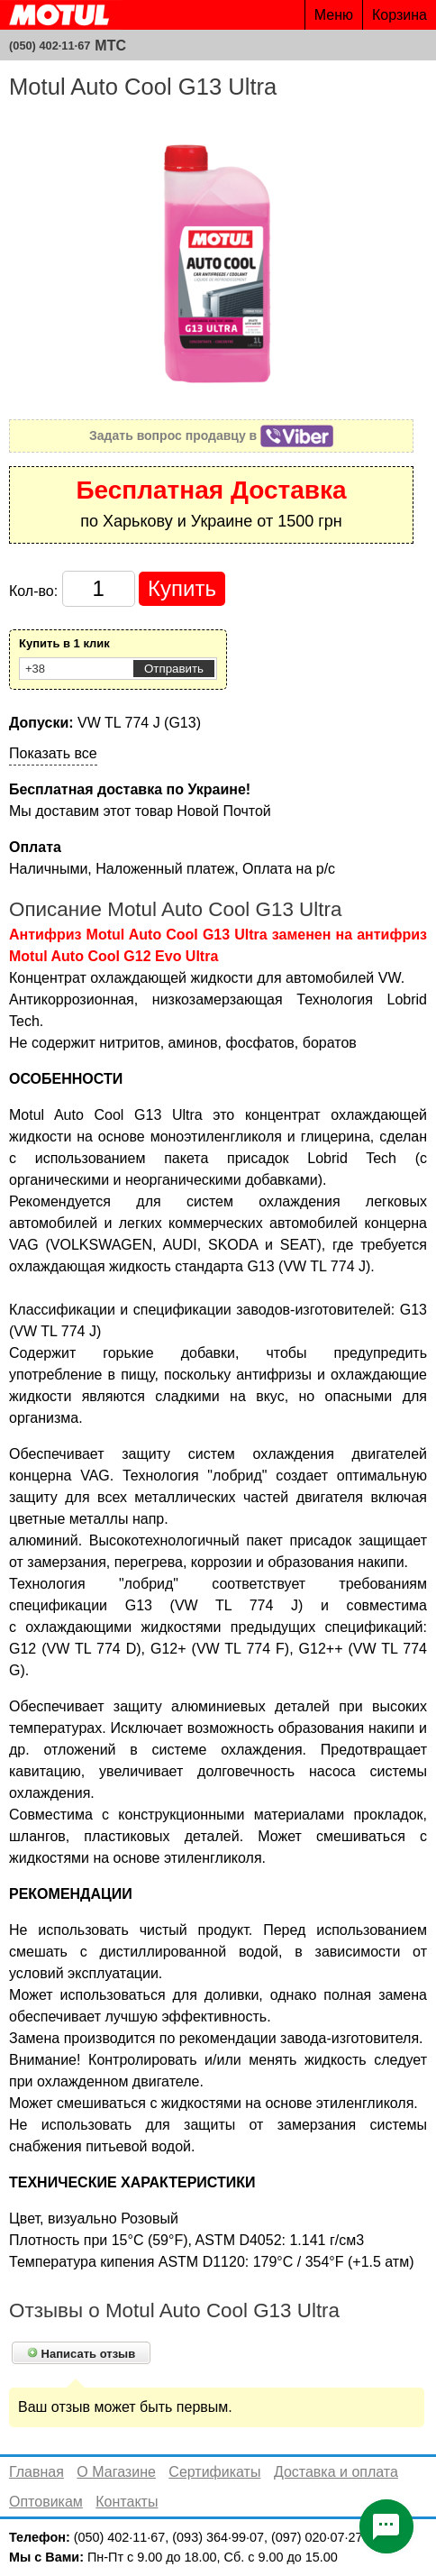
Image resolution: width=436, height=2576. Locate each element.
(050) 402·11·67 (49, 45)
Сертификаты (214, 2472)
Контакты (126, 2501)
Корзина (399, 15)
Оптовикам (46, 2501)
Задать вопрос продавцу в (211, 435)
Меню (333, 15)
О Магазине (116, 2472)
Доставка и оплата (336, 2472)
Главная (36, 2472)
